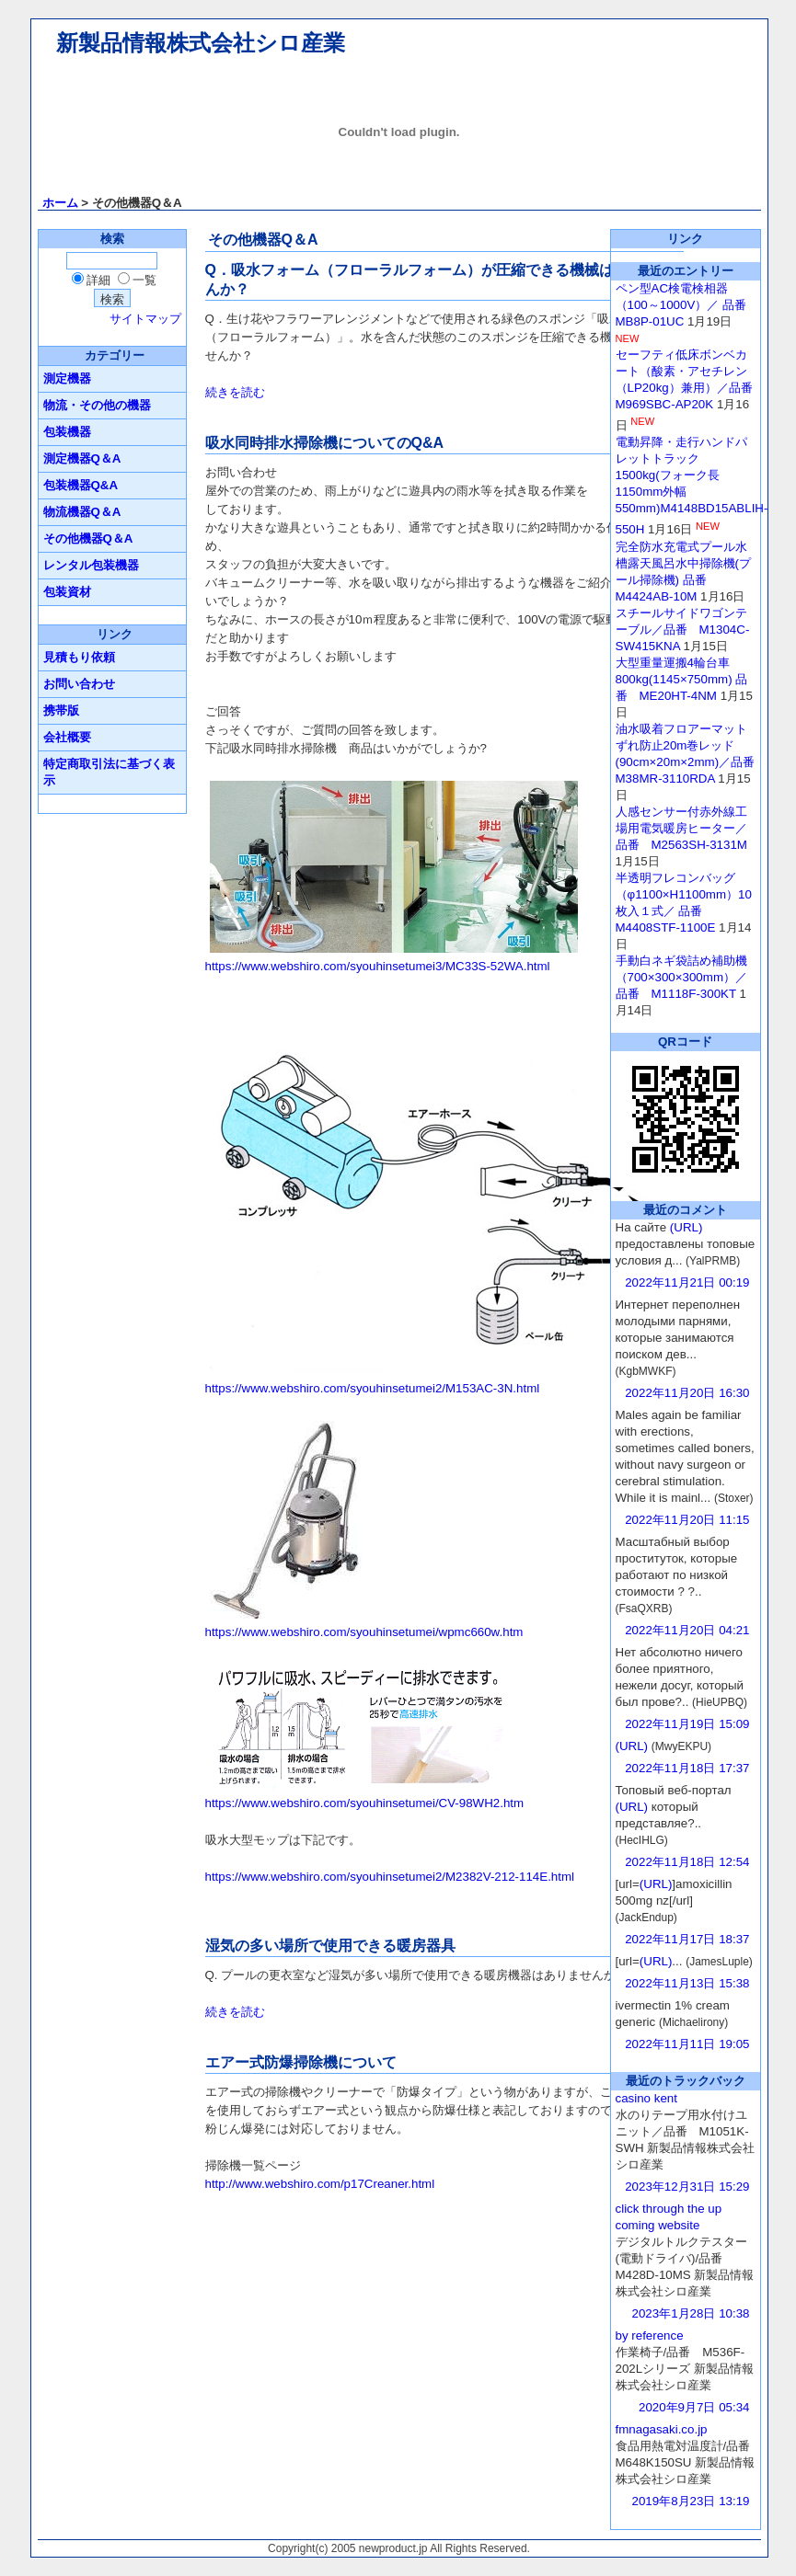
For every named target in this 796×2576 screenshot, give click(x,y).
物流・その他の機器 (97, 405)
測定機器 (67, 378)
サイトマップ (145, 319)
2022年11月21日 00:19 (687, 1282)
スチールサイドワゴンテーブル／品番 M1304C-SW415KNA (683, 629)
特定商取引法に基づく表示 (109, 772)
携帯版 (61, 710)
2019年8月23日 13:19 (691, 2501)
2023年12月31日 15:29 (687, 2186)
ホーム (60, 203)
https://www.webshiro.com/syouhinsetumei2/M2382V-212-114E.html (390, 1876)
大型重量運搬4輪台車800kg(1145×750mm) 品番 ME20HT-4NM (682, 679)
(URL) (686, 1227)
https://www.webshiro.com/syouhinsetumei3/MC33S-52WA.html (377, 966)
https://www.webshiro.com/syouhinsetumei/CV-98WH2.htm (365, 1803)
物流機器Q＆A (82, 512)
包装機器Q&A (81, 485)
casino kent (646, 2098)
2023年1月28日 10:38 (691, 2313)
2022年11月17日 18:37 (687, 1939)
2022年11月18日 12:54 (687, 1862)
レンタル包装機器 (91, 565)
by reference (650, 2335)
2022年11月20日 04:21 (687, 1630)
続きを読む (235, 392)
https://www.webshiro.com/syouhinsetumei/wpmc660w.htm (364, 1632)
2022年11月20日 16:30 (687, 1393)
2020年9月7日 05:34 (694, 2407)
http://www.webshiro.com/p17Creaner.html (320, 2184)
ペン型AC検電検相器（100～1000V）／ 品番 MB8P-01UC (687, 304)
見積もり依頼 (79, 657)
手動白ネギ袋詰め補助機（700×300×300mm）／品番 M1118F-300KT (681, 977)
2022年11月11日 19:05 (687, 2044)
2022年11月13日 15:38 (687, 1983)
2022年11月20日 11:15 (687, 1520)
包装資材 (67, 592)
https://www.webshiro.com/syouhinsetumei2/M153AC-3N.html (372, 1388)
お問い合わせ (79, 684)
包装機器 (67, 432)
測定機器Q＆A (82, 458)
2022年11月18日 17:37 (687, 1768)
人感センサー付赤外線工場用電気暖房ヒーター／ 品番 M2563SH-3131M (681, 828)
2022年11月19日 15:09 (687, 1724)
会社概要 (67, 737)
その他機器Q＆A (88, 538)
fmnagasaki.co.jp (662, 2429)
